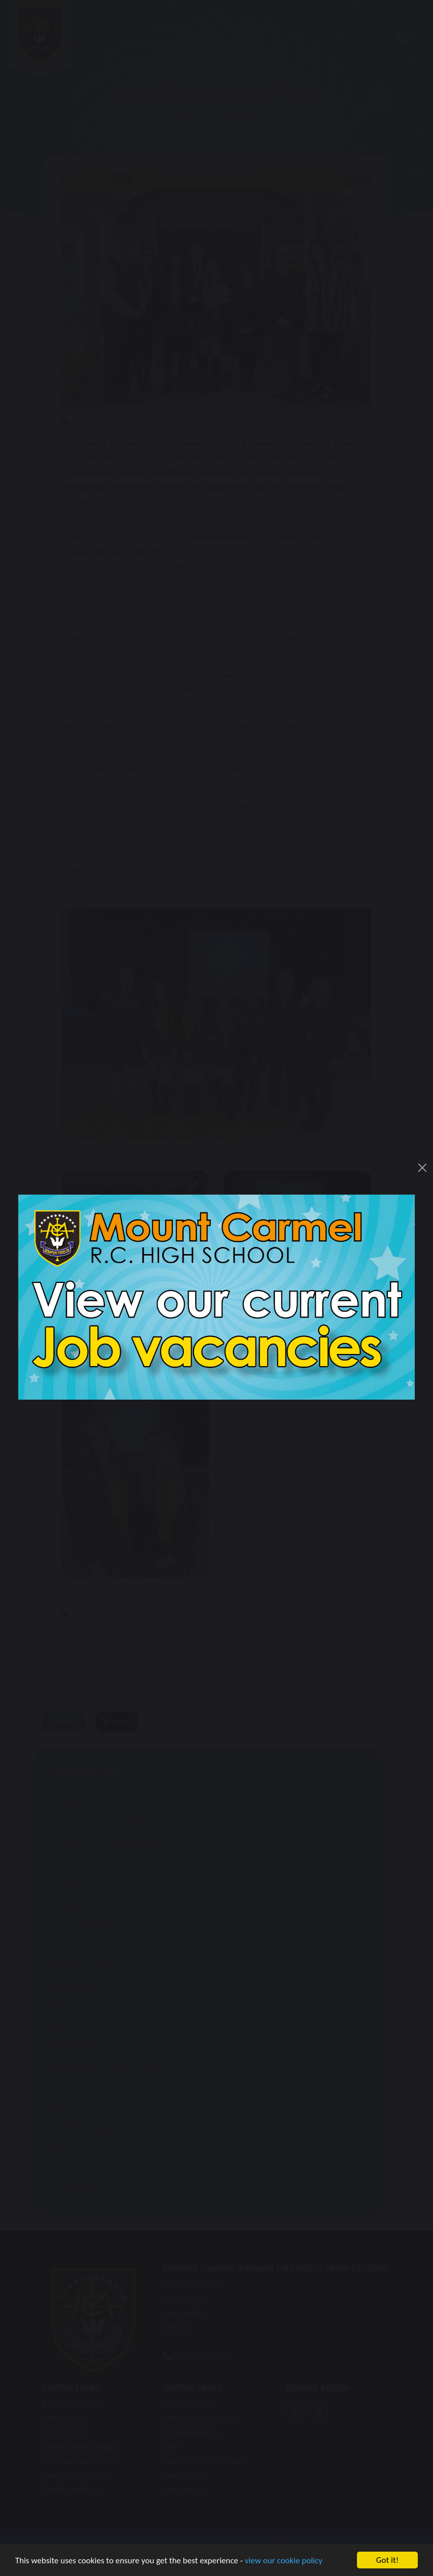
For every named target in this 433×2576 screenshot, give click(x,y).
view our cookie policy (283, 2563)
